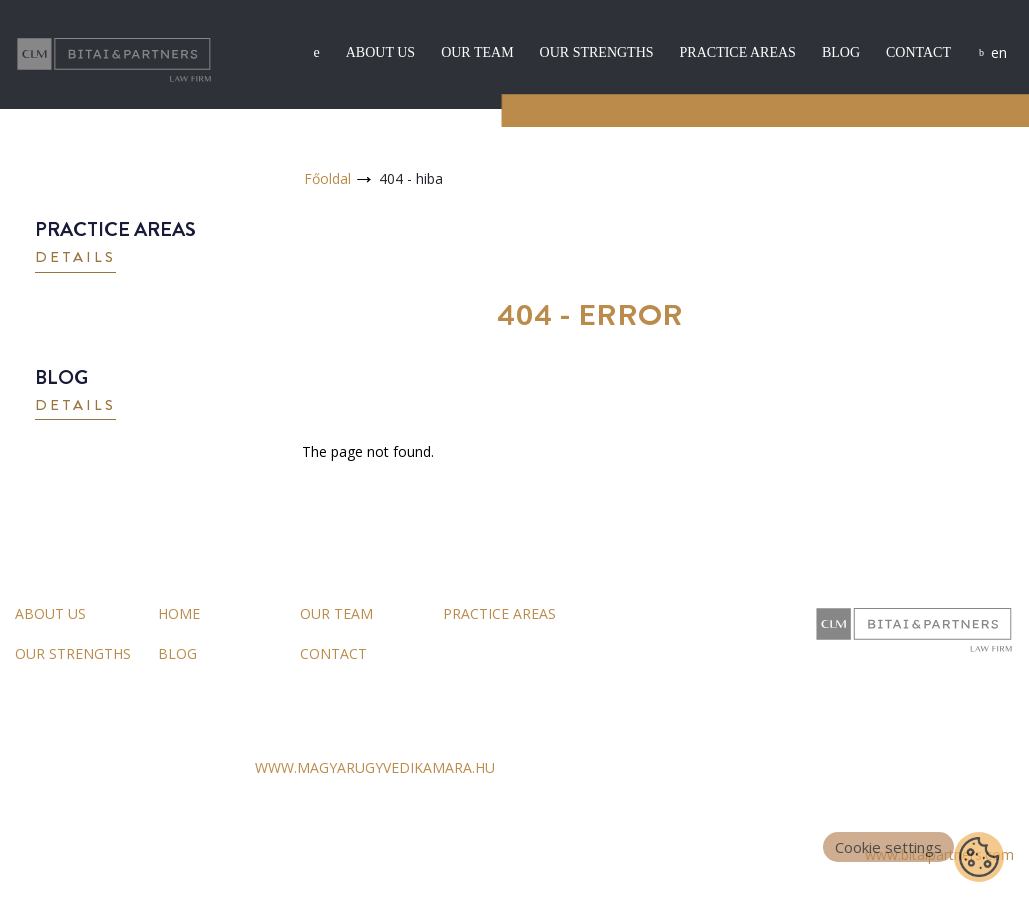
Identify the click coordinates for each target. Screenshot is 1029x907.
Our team (477, 52)
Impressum (308, 855)
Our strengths (597, 52)
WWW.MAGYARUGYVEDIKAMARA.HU (375, 767)
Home (179, 613)
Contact (918, 52)
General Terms (63, 855)
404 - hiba (411, 178)
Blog (841, 52)
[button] (75, 259)
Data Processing (191, 855)
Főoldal (327, 178)
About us (380, 52)
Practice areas (738, 52)
